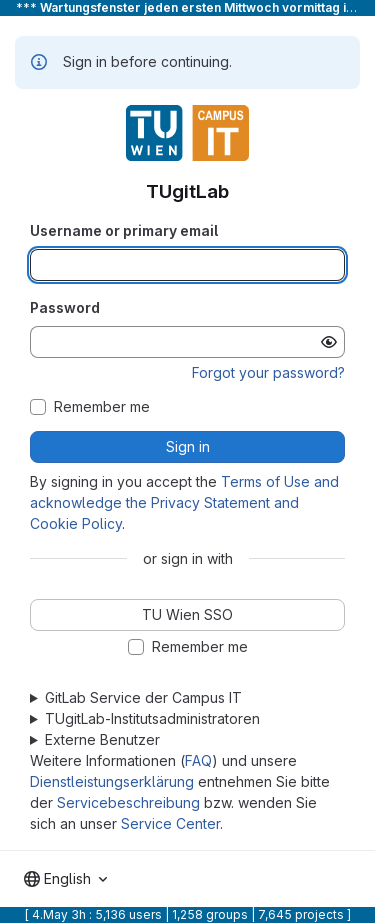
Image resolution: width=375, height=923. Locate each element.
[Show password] (329, 342)
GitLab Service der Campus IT (143, 697)
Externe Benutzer (102, 739)
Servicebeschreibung (128, 802)
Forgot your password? (268, 372)
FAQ (198, 760)
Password (65, 307)
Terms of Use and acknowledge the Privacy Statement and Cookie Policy (184, 502)
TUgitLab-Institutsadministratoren (152, 718)
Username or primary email (124, 230)
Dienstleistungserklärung (112, 781)
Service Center (170, 823)
